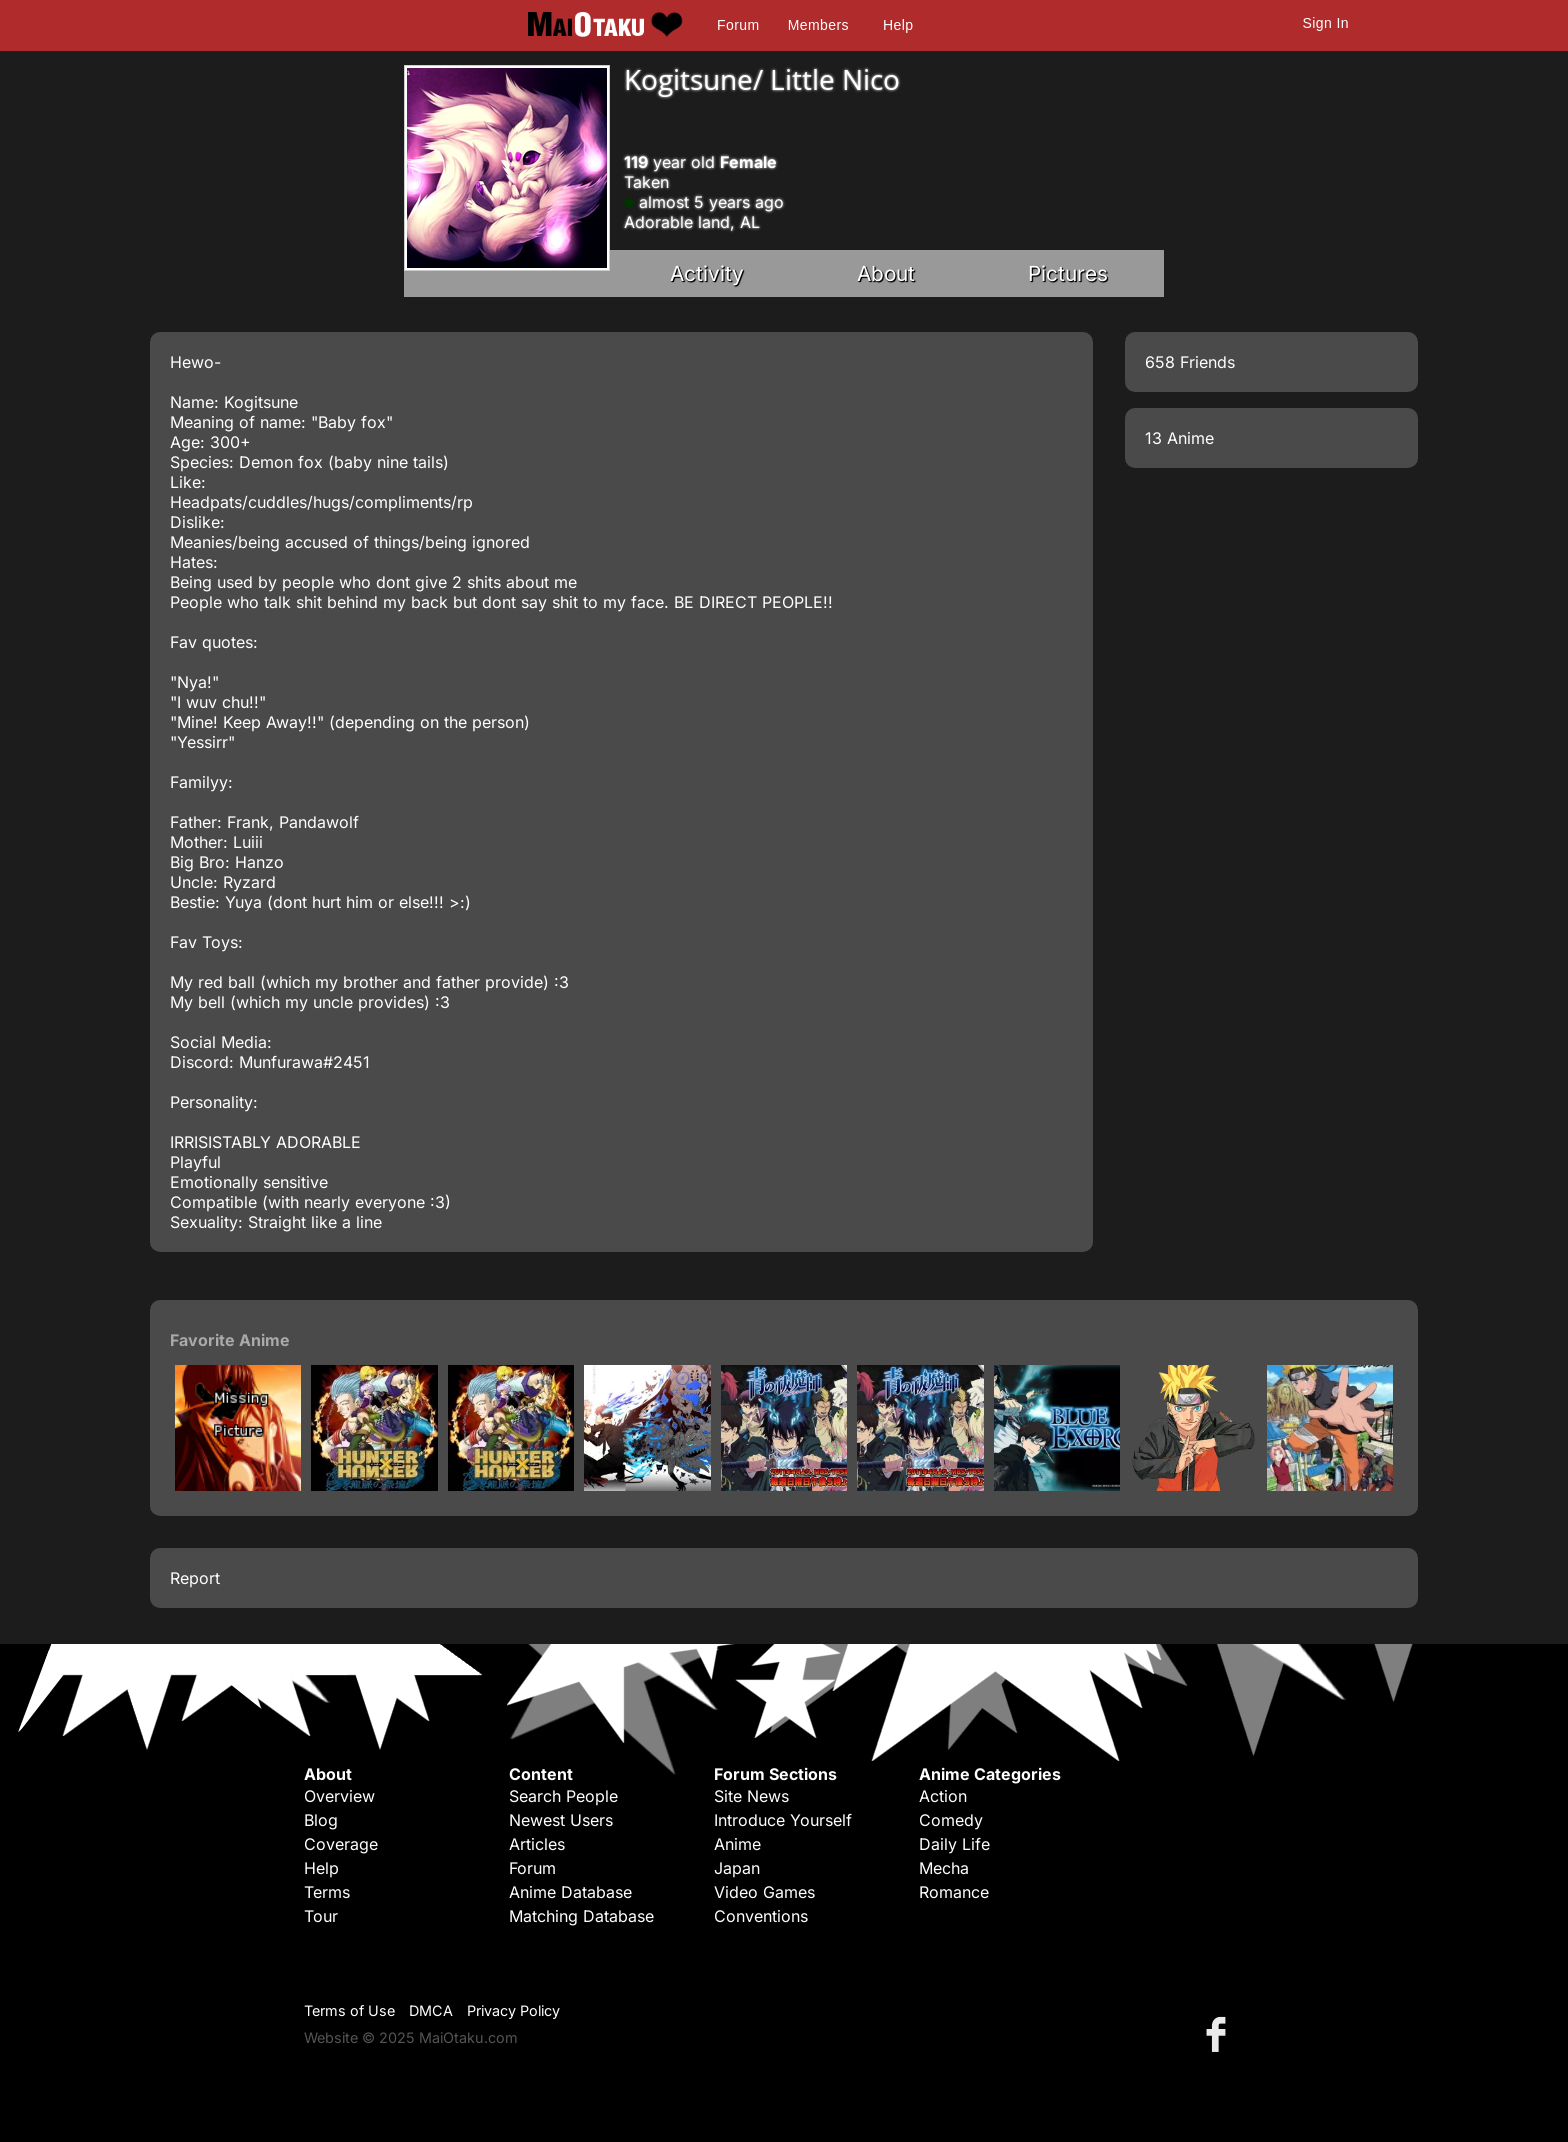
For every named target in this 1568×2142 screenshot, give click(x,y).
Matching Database (581, 1916)
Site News (751, 1796)
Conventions (761, 1916)
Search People (563, 1796)
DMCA (431, 2010)
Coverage (341, 1844)
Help (898, 25)
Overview (339, 1796)
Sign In (1326, 23)
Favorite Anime (230, 1340)
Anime (737, 1844)
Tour (321, 1916)
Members (818, 25)
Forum (738, 25)
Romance (954, 1892)
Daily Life (954, 1844)
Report (195, 1578)
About (886, 273)
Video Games (764, 1892)
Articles (537, 1844)
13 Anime (1179, 438)
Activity (707, 273)
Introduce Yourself (783, 1820)
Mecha (944, 1868)
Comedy (951, 1820)
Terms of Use (349, 2010)
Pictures (1068, 273)
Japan (737, 1868)
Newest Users (561, 1820)
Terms (327, 1892)
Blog (321, 1820)
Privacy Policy (513, 2010)
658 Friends (1190, 362)
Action (943, 1796)
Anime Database (570, 1892)
